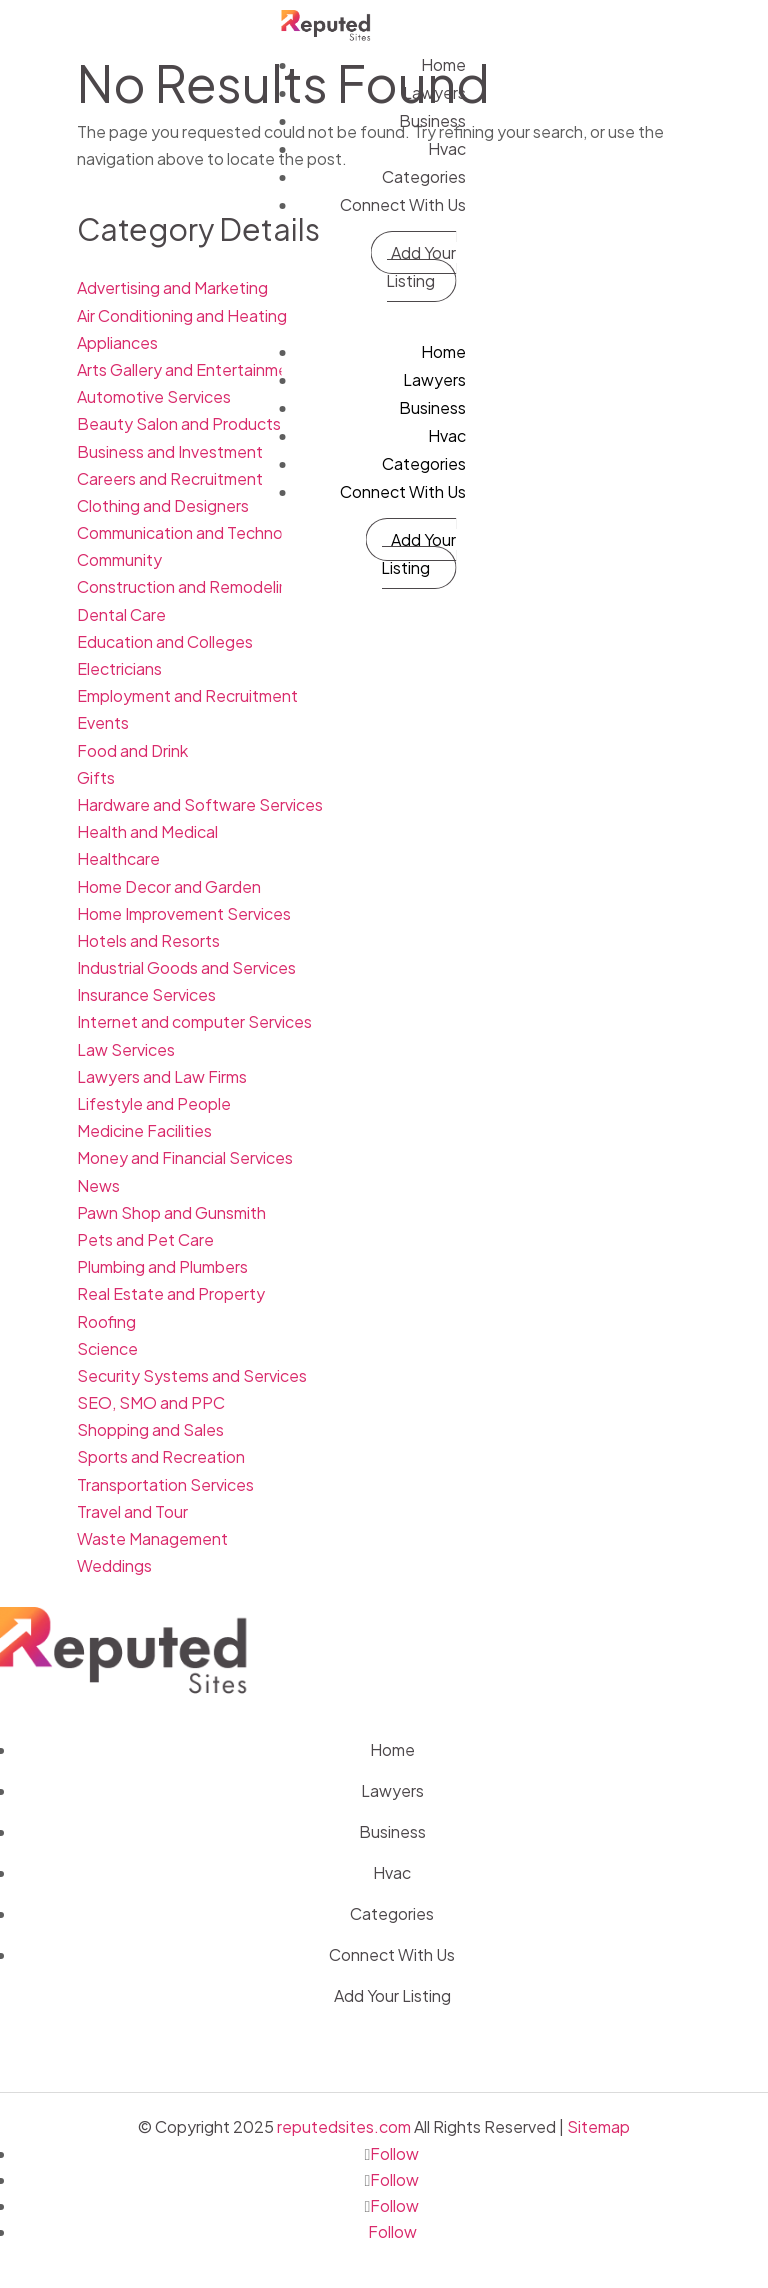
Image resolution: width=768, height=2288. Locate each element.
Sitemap (598, 2126)
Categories (424, 176)
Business (432, 120)
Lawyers (434, 92)
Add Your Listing (421, 266)
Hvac (447, 148)
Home (443, 64)
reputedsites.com (344, 2126)
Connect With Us (403, 204)
